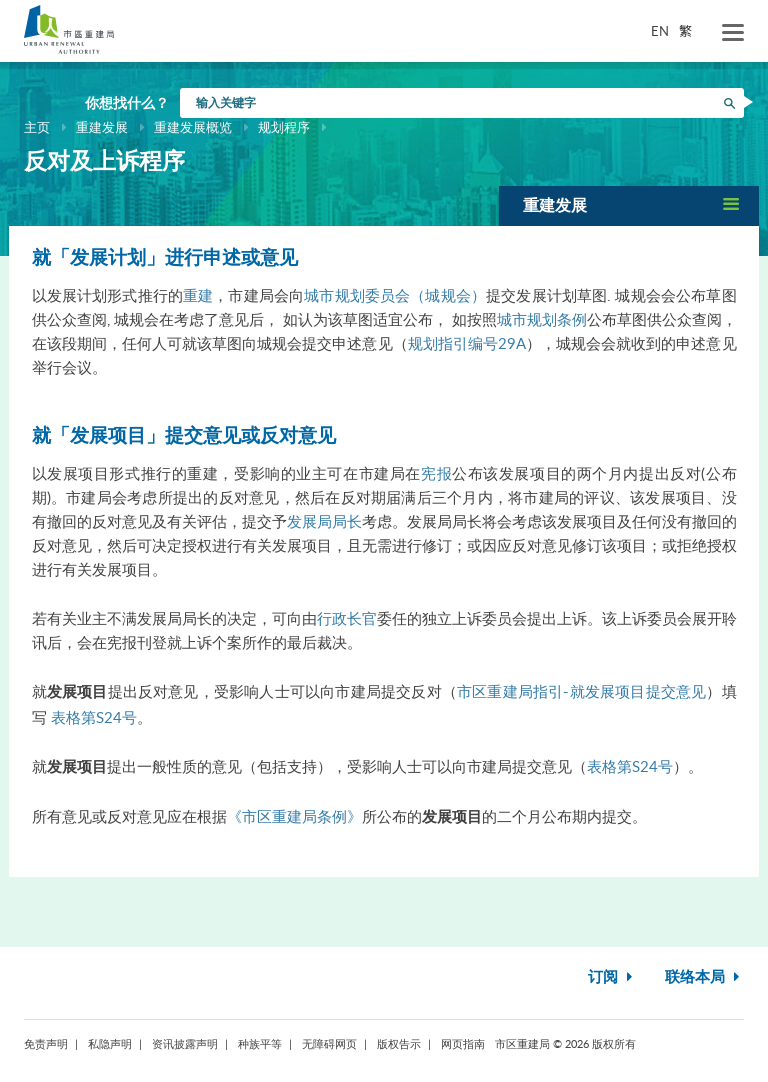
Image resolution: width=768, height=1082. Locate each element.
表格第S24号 (94, 717)
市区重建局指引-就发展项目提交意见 (581, 691)
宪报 (436, 473)
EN (660, 31)
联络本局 (704, 977)
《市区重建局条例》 (294, 816)
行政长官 (347, 618)
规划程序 (284, 127)
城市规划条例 (542, 319)
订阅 (612, 977)
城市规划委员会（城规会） (395, 295)
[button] (629, 205)
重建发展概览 (193, 127)
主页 (37, 127)
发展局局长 (324, 521)
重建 (198, 295)
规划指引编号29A (467, 343)
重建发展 (102, 127)
